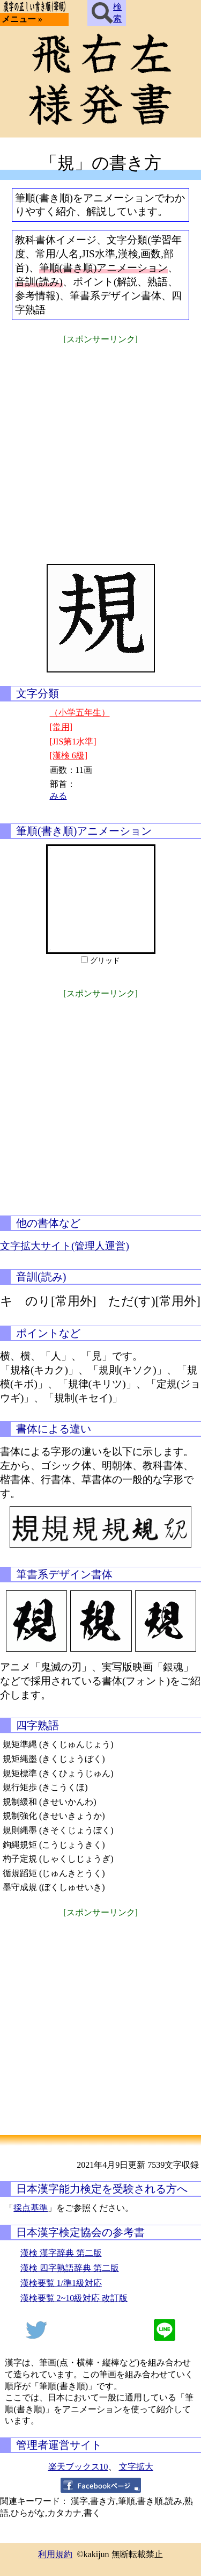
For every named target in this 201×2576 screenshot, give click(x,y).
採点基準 (30, 2207)
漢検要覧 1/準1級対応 (61, 2283)
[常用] (61, 727)
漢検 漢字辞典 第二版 (61, 2252)
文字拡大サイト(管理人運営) (64, 1245)
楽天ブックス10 (78, 2466)
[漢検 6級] (69, 755)
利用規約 (55, 2554)
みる (58, 795)
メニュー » (22, 19)
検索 (107, 13)
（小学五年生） (80, 712)
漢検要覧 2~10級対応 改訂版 (74, 2298)
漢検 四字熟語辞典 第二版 (69, 2268)
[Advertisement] (100, 447)
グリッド (105, 961)
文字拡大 (136, 2466)
